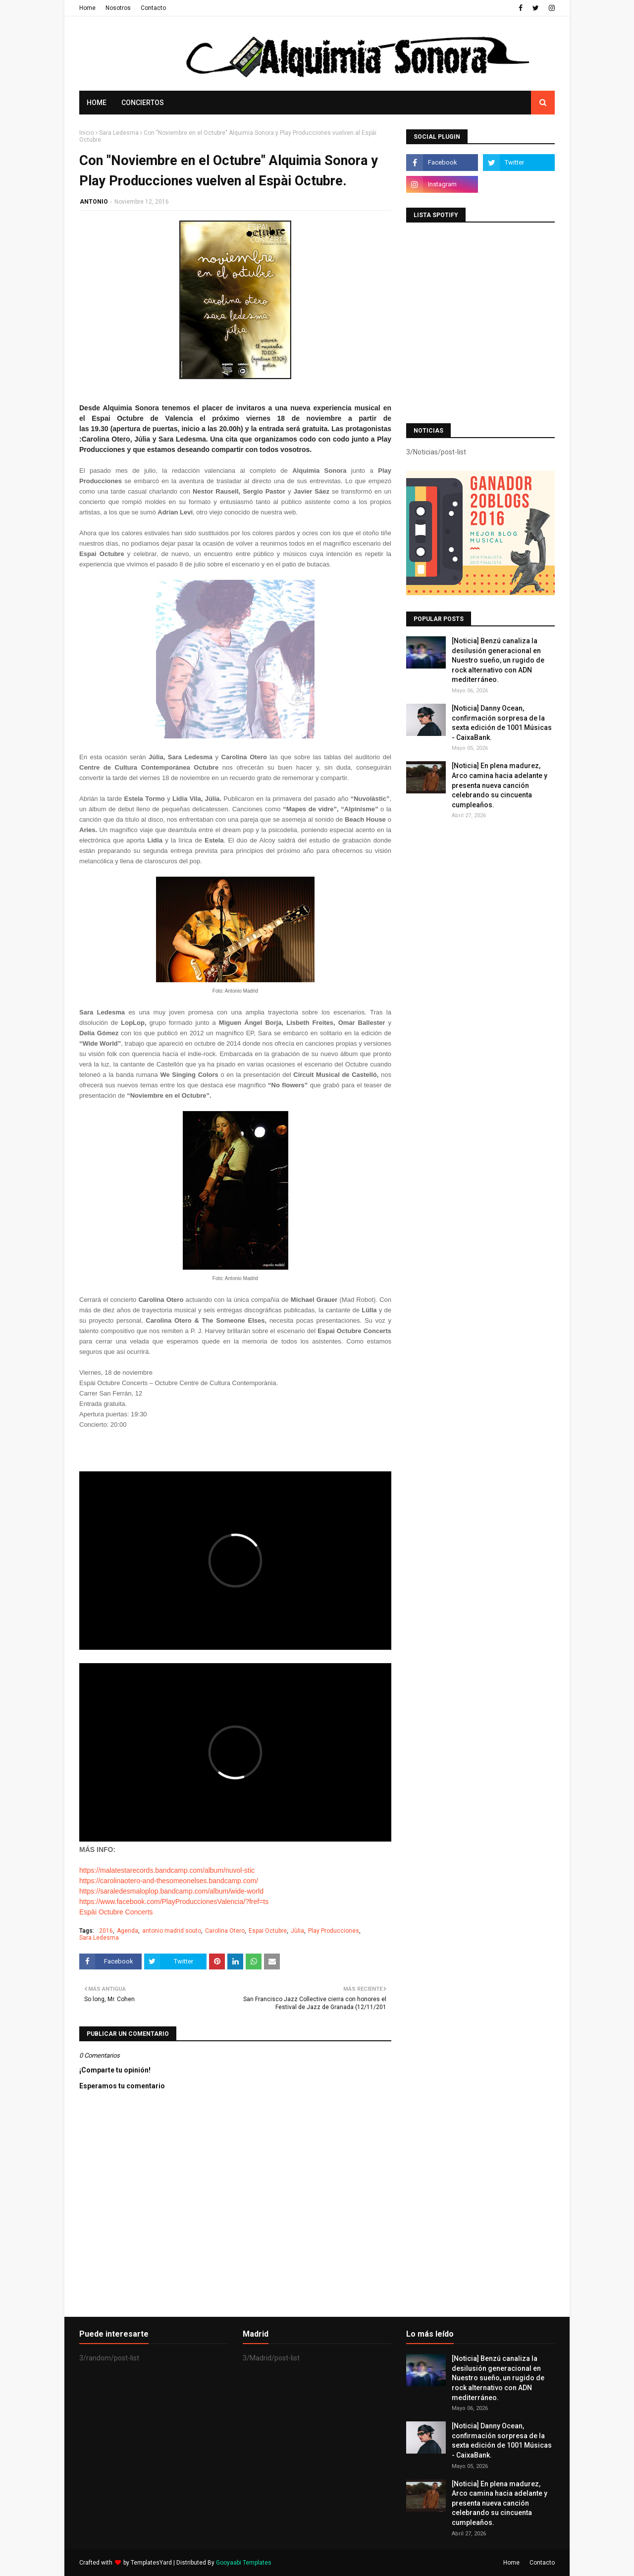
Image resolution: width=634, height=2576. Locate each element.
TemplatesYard (151, 2562)
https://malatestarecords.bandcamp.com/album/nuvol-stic (167, 1870)
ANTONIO (94, 201)
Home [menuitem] (96, 103)
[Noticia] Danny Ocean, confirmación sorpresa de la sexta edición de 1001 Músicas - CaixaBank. (502, 722)
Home (87, 7)
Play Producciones (333, 1930)
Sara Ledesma (119, 132)
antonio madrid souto (171, 1930)
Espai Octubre (268, 1930)
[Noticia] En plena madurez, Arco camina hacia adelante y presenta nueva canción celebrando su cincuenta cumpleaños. (499, 785)
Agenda (127, 1930)
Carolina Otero (225, 1930)
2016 (106, 1930)
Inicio (86, 132)
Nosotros (118, 7)
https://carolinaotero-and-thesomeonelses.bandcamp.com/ (168, 1881)
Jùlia (297, 1930)
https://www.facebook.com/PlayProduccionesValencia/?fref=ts (173, 1901)
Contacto (153, 7)
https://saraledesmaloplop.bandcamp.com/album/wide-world (171, 1891)
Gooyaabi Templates (243, 2562)
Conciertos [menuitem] (142, 103)
